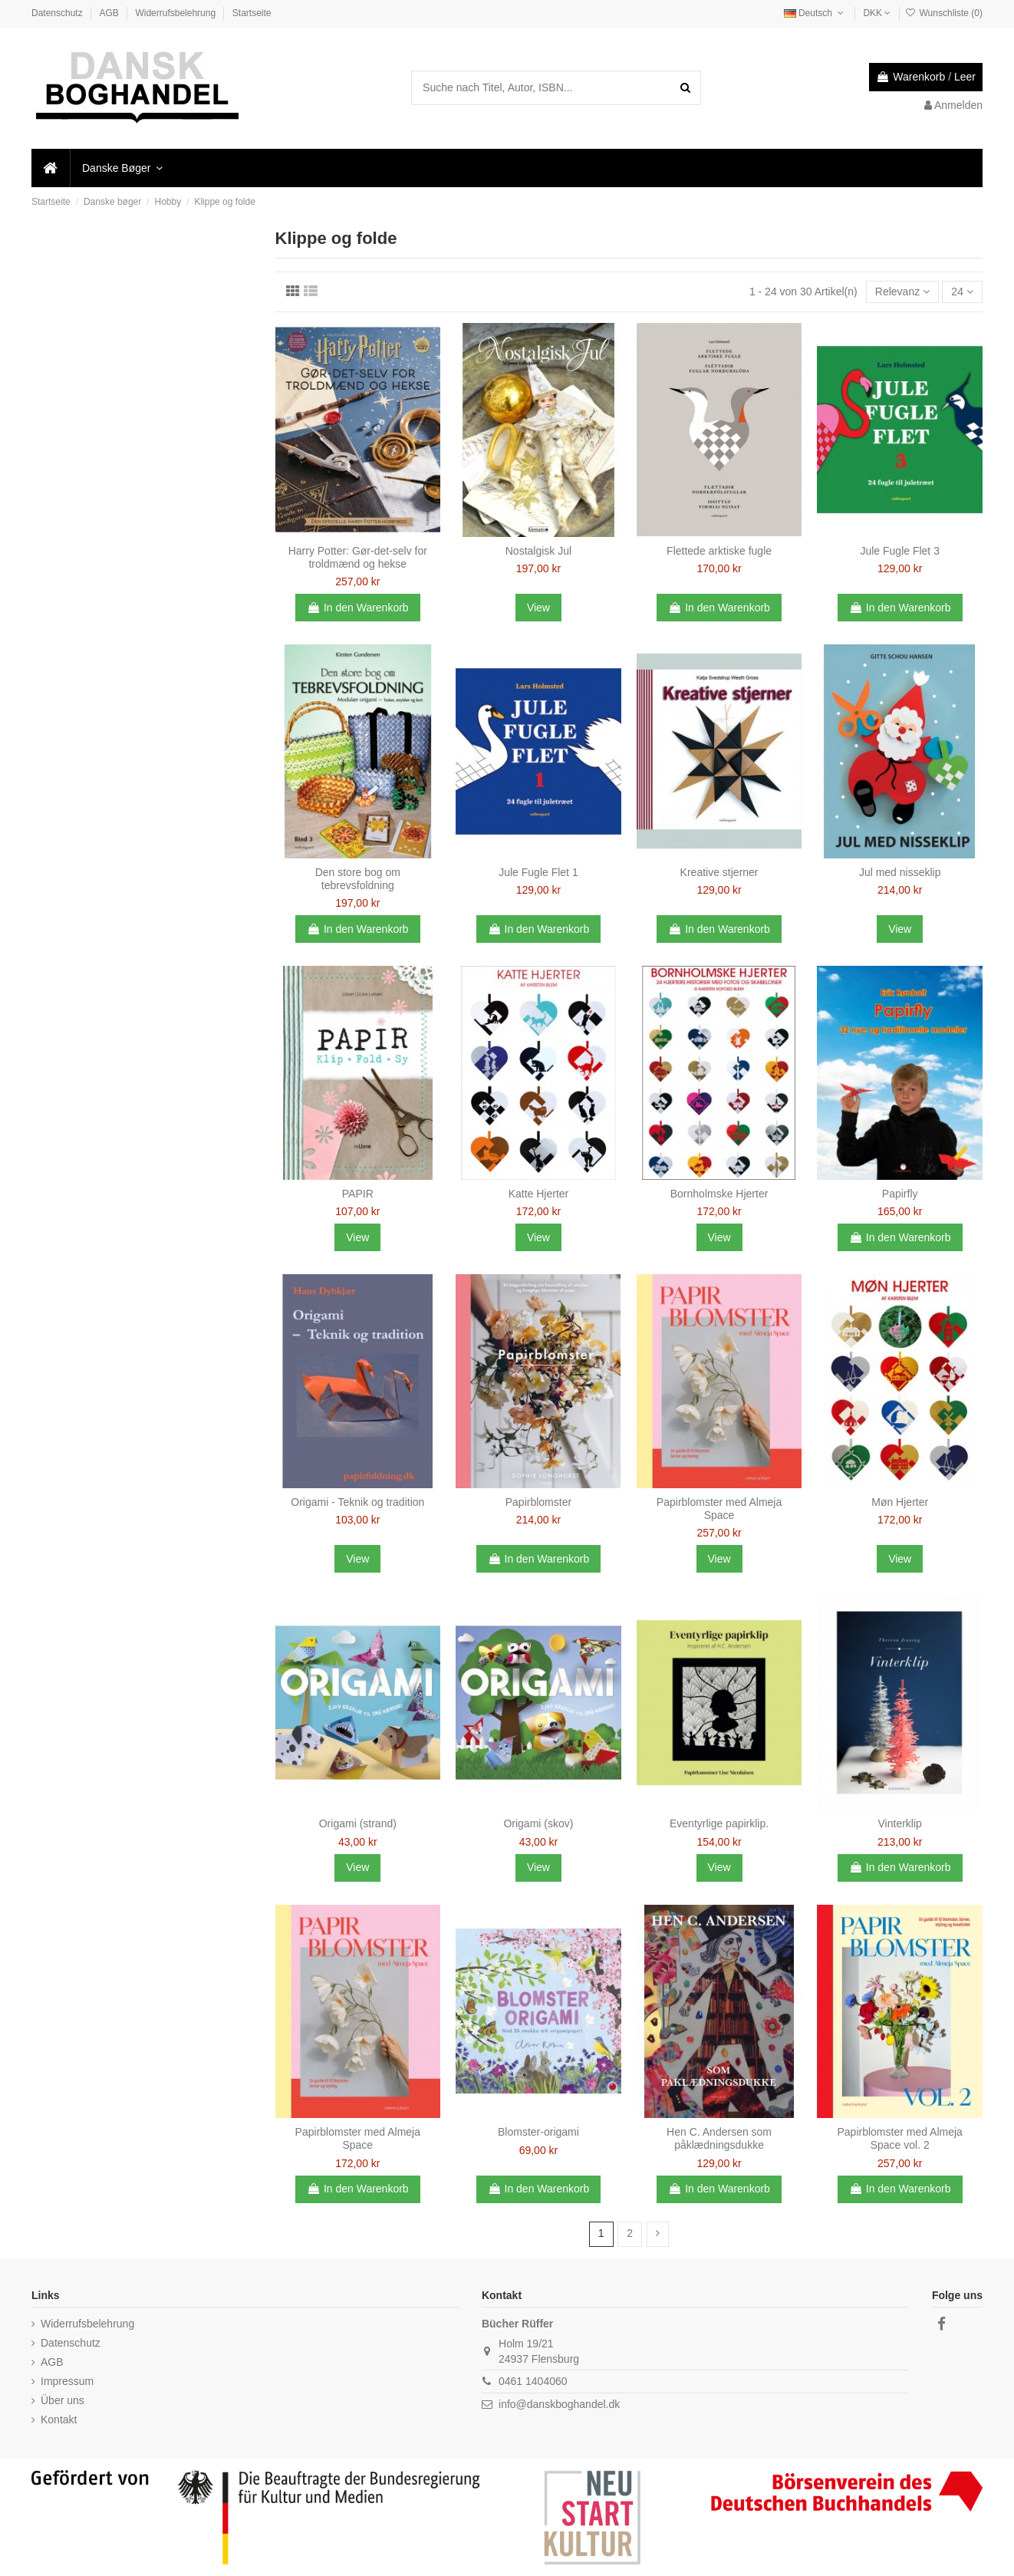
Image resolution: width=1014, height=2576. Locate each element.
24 (962, 291)
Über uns (62, 2400)
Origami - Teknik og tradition (357, 1502)
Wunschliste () (944, 13)
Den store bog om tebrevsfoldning (357, 878)
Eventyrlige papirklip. (719, 1823)
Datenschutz (58, 13)
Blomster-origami (538, 2132)
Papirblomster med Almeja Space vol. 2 (899, 2138)
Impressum (67, 2381)
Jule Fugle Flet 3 (900, 551)
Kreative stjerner (719, 872)
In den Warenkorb (358, 607)
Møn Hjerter (899, 1502)
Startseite (252, 13)
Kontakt (59, 2419)
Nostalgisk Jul (538, 551)
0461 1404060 (533, 2381)
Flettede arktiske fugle (719, 551)
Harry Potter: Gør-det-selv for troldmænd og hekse (357, 557)
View (538, 607)
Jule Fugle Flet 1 (538, 872)
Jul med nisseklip (900, 872)
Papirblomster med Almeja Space (719, 1508)
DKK (877, 13)
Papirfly (900, 1194)
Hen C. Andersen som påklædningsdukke (719, 2138)
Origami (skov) (538, 1823)
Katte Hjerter (539, 1194)
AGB (110, 13)
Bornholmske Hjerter (719, 1194)
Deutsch (815, 13)
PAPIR (358, 1194)
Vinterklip (900, 1823)
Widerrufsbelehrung (176, 13)
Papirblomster (538, 1502)
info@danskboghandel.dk (559, 2404)
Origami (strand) (358, 1823)
